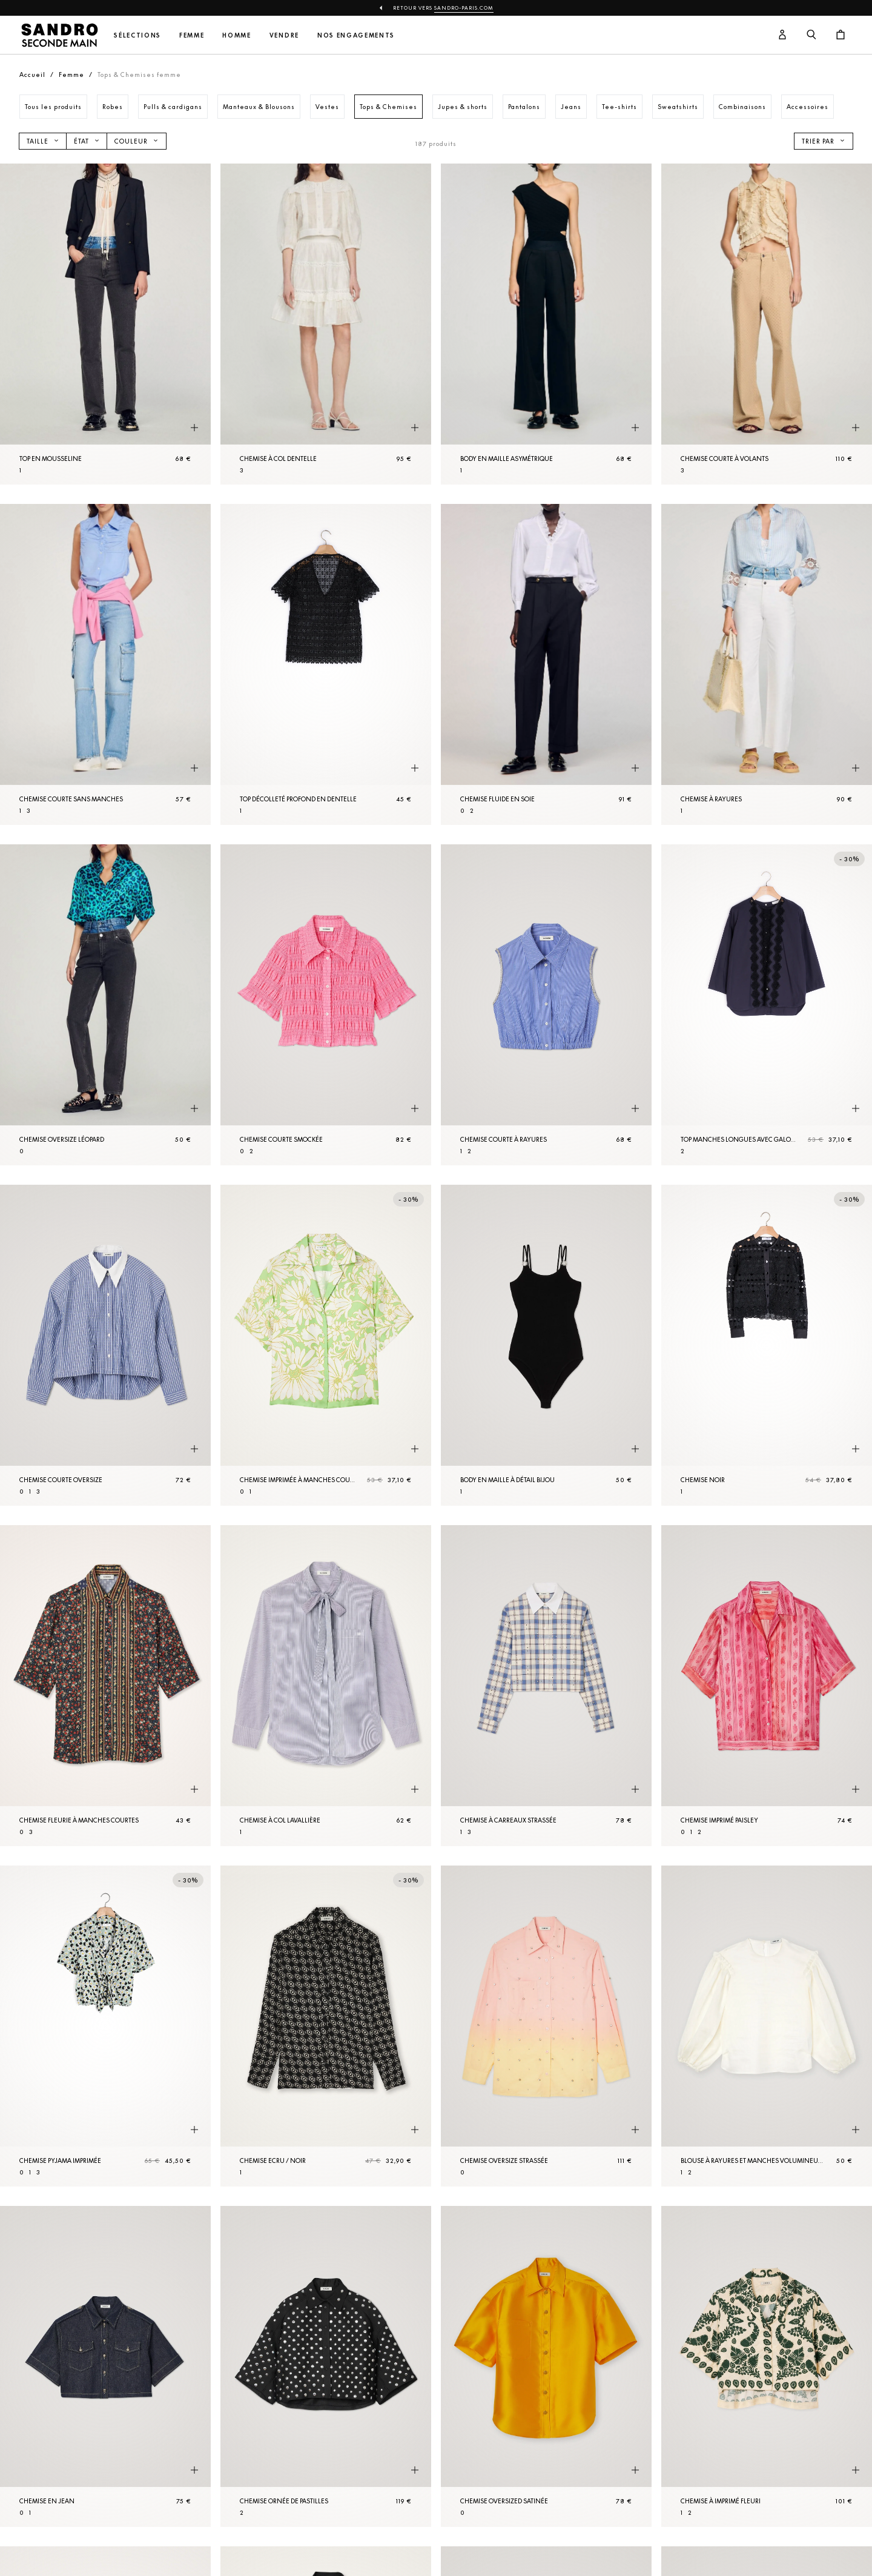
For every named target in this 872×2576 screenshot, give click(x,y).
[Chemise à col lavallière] (325, 1685)
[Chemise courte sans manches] (105, 664)
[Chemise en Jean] (105, 2366)
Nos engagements (356, 35)
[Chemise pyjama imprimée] (105, 2026)
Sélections (137, 35)
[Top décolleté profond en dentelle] (325, 664)
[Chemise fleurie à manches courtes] (105, 1685)
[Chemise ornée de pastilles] (325, 2366)
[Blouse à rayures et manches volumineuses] (766, 2026)
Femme (191, 35)
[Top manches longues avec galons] (766, 1004)
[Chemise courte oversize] (105, 1345)
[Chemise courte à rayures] (546, 1004)
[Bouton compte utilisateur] (782, 35)
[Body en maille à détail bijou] (546, 1345)
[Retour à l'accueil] (59, 35)
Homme (236, 35)
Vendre (284, 35)
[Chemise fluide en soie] (546, 664)
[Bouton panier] (840, 35)
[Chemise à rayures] (766, 664)
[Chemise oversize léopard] (105, 1004)
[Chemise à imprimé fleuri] (766, 2366)
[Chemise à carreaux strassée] (546, 1685)
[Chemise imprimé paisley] (766, 1685)
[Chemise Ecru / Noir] (325, 2026)
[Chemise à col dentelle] (325, 324)
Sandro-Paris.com (464, 8)
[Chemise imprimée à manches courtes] (325, 1345)
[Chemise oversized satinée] (546, 2366)
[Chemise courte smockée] (325, 1004)
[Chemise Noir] (766, 1345)
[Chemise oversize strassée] (546, 2026)
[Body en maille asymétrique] (546, 324)
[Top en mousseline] (105, 324)
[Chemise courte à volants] (766, 324)
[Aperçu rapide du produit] (194, 428)
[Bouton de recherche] (811, 35)
